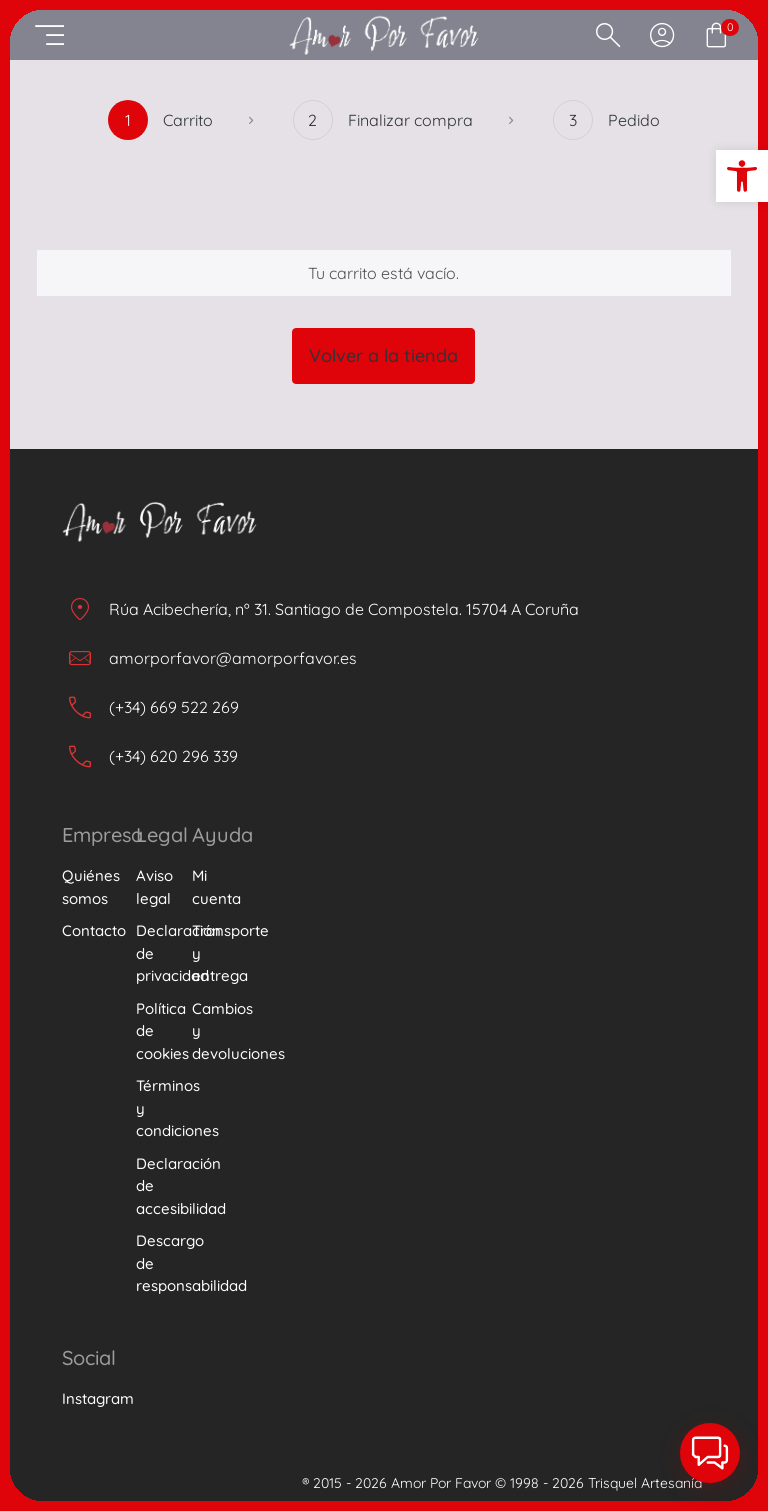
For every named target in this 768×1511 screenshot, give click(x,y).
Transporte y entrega (217, 953)
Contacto (87, 930)
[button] (742, 176)
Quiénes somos (87, 887)
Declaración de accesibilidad (152, 1186)
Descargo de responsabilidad (152, 1263)
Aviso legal (152, 887)
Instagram (87, 1398)
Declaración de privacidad (152, 953)
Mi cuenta (216, 887)
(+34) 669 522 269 (174, 707)
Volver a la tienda (383, 355)
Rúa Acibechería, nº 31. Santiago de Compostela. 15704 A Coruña (344, 609)
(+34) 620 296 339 (173, 756)
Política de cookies (152, 1031)
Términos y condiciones (152, 1108)
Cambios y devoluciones (217, 1031)
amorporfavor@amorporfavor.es (233, 658)
